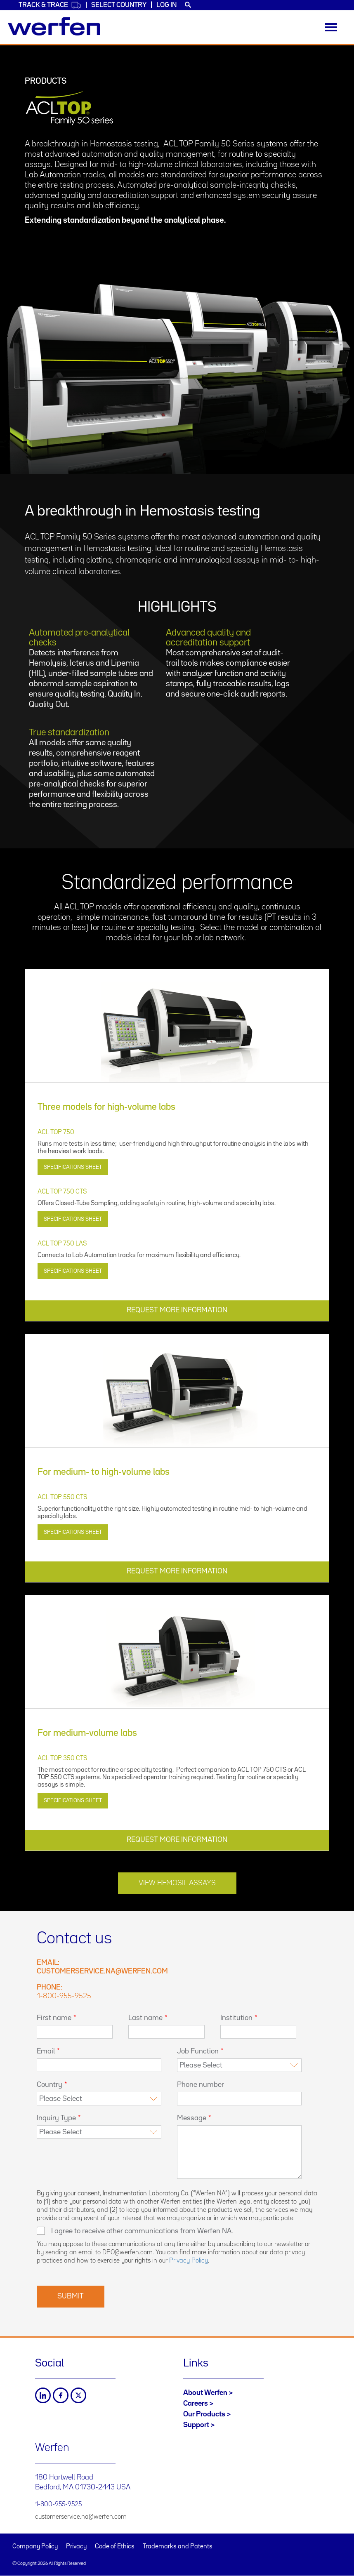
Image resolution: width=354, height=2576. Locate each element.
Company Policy (35, 2547)
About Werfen (205, 2393)
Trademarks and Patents (177, 2547)
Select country (118, 5)
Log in (166, 5)
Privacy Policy (188, 2261)
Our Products (204, 2414)
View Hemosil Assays (177, 1883)
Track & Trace (50, 5)
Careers (195, 2403)
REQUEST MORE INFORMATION (177, 1310)
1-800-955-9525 (64, 1996)
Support (196, 2425)
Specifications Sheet (73, 1167)
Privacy (76, 2547)
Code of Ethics (115, 2547)
